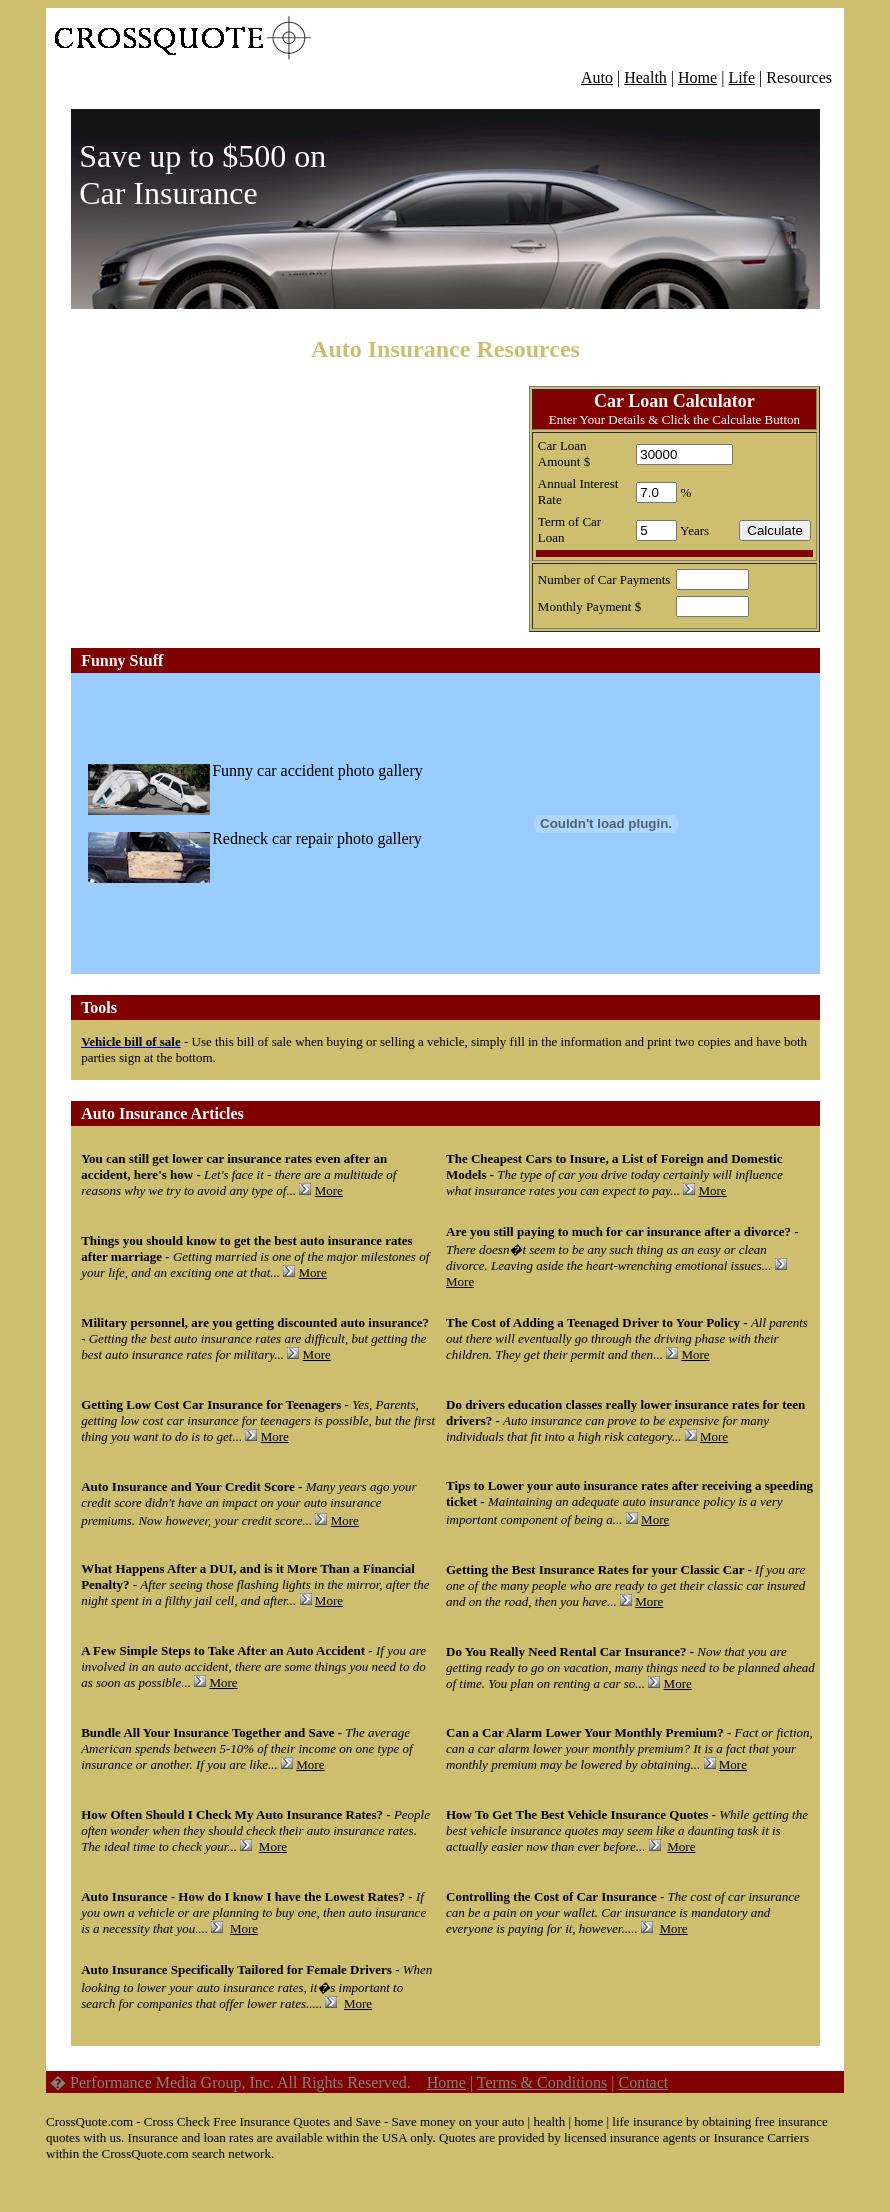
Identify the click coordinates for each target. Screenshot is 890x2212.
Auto (597, 77)
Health (645, 77)
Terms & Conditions (542, 2082)
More (329, 1190)
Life (741, 77)
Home (697, 77)
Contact (643, 2082)
